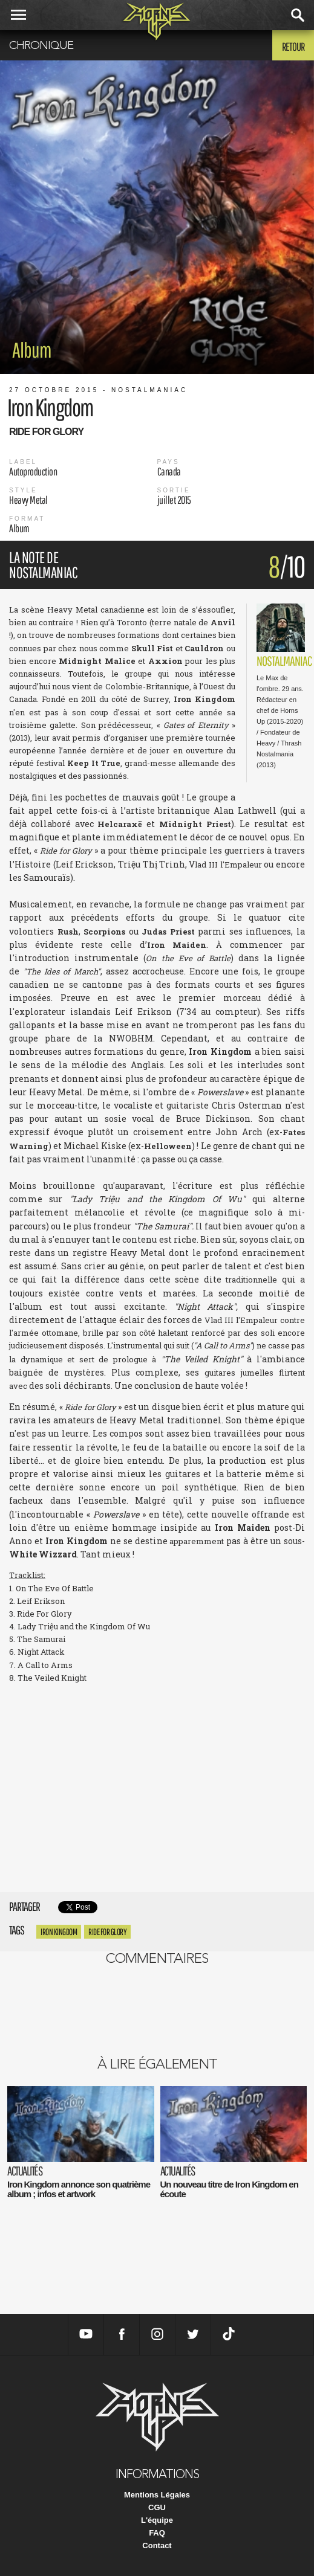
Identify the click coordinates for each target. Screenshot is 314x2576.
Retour (293, 46)
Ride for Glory (107, 1932)
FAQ (157, 2532)
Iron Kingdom (59, 1932)
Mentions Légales (157, 2494)
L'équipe (157, 2520)
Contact (156, 2545)
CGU (157, 2507)
